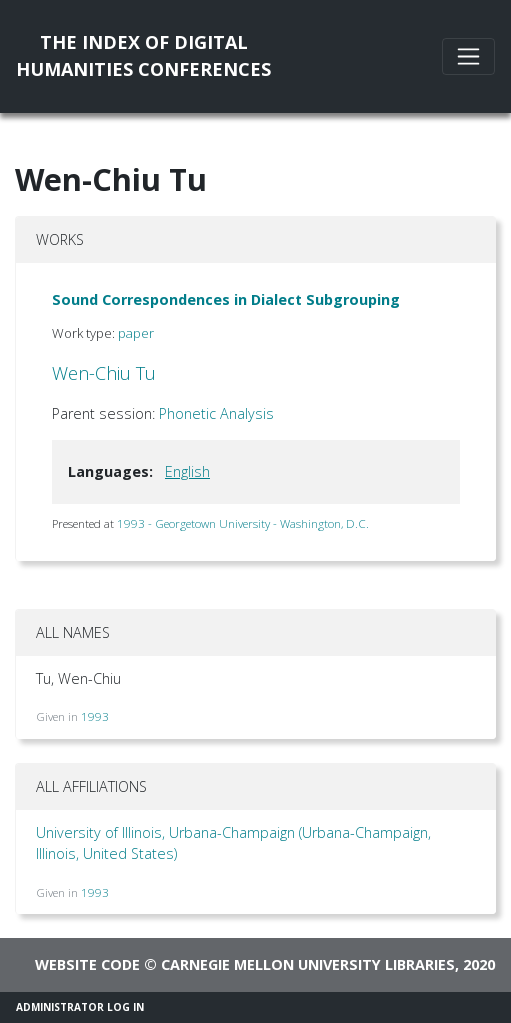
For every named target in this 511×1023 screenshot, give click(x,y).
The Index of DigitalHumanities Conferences (143, 55)
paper (136, 333)
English (187, 471)
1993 (95, 716)
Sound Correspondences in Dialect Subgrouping (226, 299)
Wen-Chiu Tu (104, 373)
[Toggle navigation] (468, 56)
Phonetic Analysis (216, 413)
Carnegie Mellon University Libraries (308, 964)
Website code (87, 964)
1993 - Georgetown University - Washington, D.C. (243, 523)
